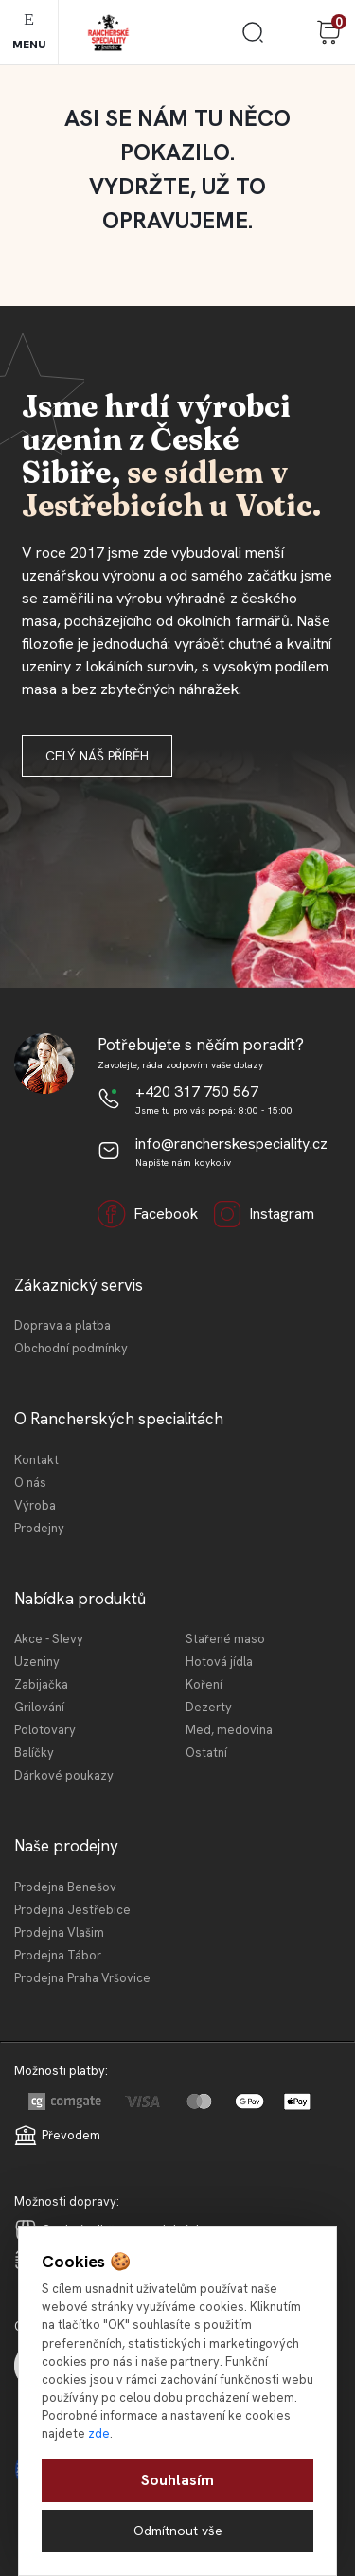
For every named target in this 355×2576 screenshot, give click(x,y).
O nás (30, 1483)
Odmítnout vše (177, 2530)
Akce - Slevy (48, 1639)
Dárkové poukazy (64, 1775)
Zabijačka (41, 1684)
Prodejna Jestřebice (72, 1910)
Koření (204, 1684)
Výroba (35, 1505)
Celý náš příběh (97, 755)
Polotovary (45, 1730)
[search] (252, 39)
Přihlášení (290, 32)
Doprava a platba (62, 1325)
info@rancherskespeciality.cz (231, 1144)
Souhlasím (177, 2480)
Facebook (148, 1214)
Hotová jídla (219, 1662)
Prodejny (39, 1528)
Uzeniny (37, 1662)
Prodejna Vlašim (59, 1932)
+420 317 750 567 (196, 1091)
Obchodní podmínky (71, 1348)
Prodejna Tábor (57, 1955)
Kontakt (36, 1460)
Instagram (263, 1214)
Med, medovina (229, 1730)
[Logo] (108, 32)
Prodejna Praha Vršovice (82, 1978)
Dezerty (209, 1707)
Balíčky (34, 1752)
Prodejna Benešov (65, 1887)
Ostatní (206, 1752)
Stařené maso (225, 1639)
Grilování (39, 1707)
